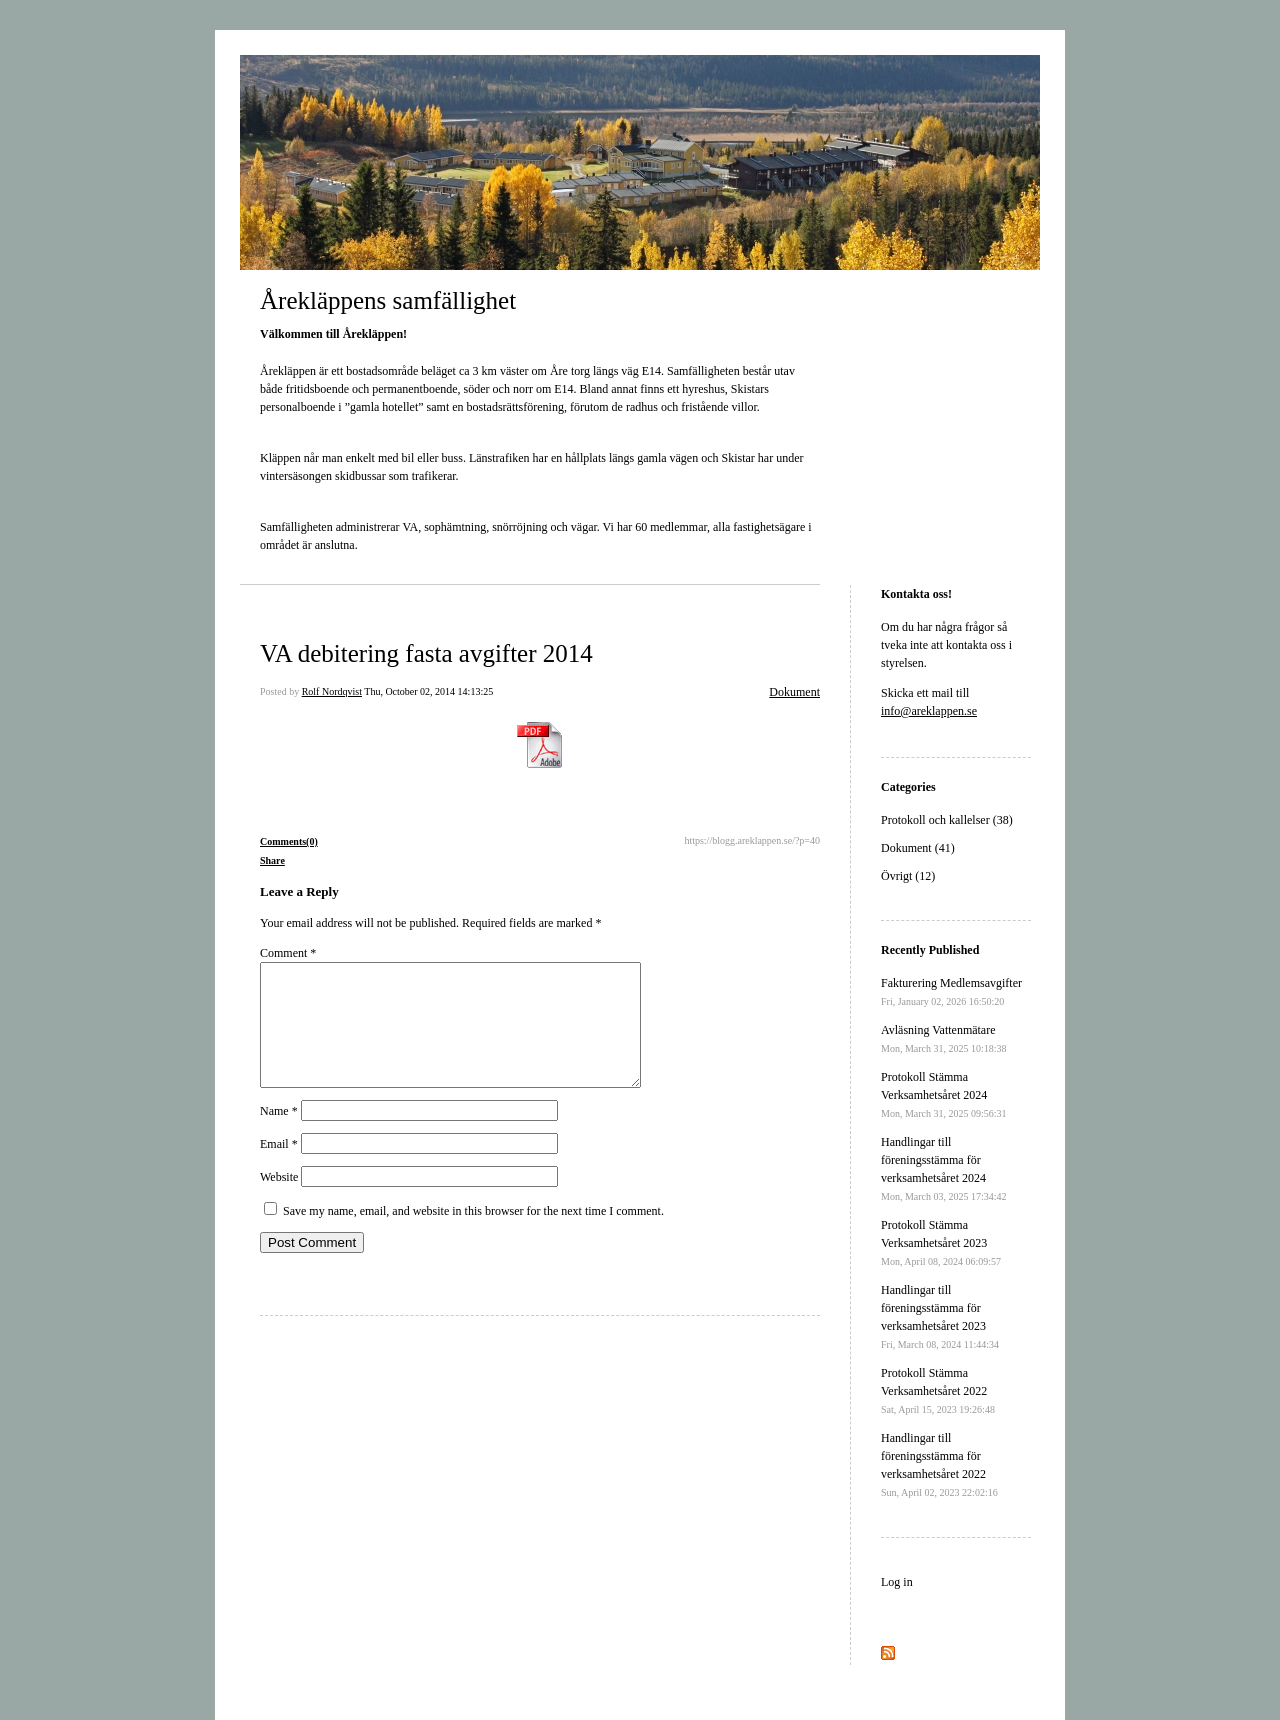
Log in (897, 1582)
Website (279, 1201)
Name (279, 1135)
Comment (288, 953)
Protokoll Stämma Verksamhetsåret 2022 (938, 1390)
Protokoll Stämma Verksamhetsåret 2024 (944, 1094)
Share (272, 860)
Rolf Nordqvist (332, 691)
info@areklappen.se (929, 711)
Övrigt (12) (908, 876)
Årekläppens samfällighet (388, 300)
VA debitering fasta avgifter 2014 (426, 653)
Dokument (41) (918, 848)
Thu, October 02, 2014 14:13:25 (428, 691)
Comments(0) (289, 841)
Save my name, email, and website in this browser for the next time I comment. (473, 1235)
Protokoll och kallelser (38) (947, 820)
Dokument (794, 692)
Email (279, 1168)
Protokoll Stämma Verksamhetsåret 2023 (941, 1242)
